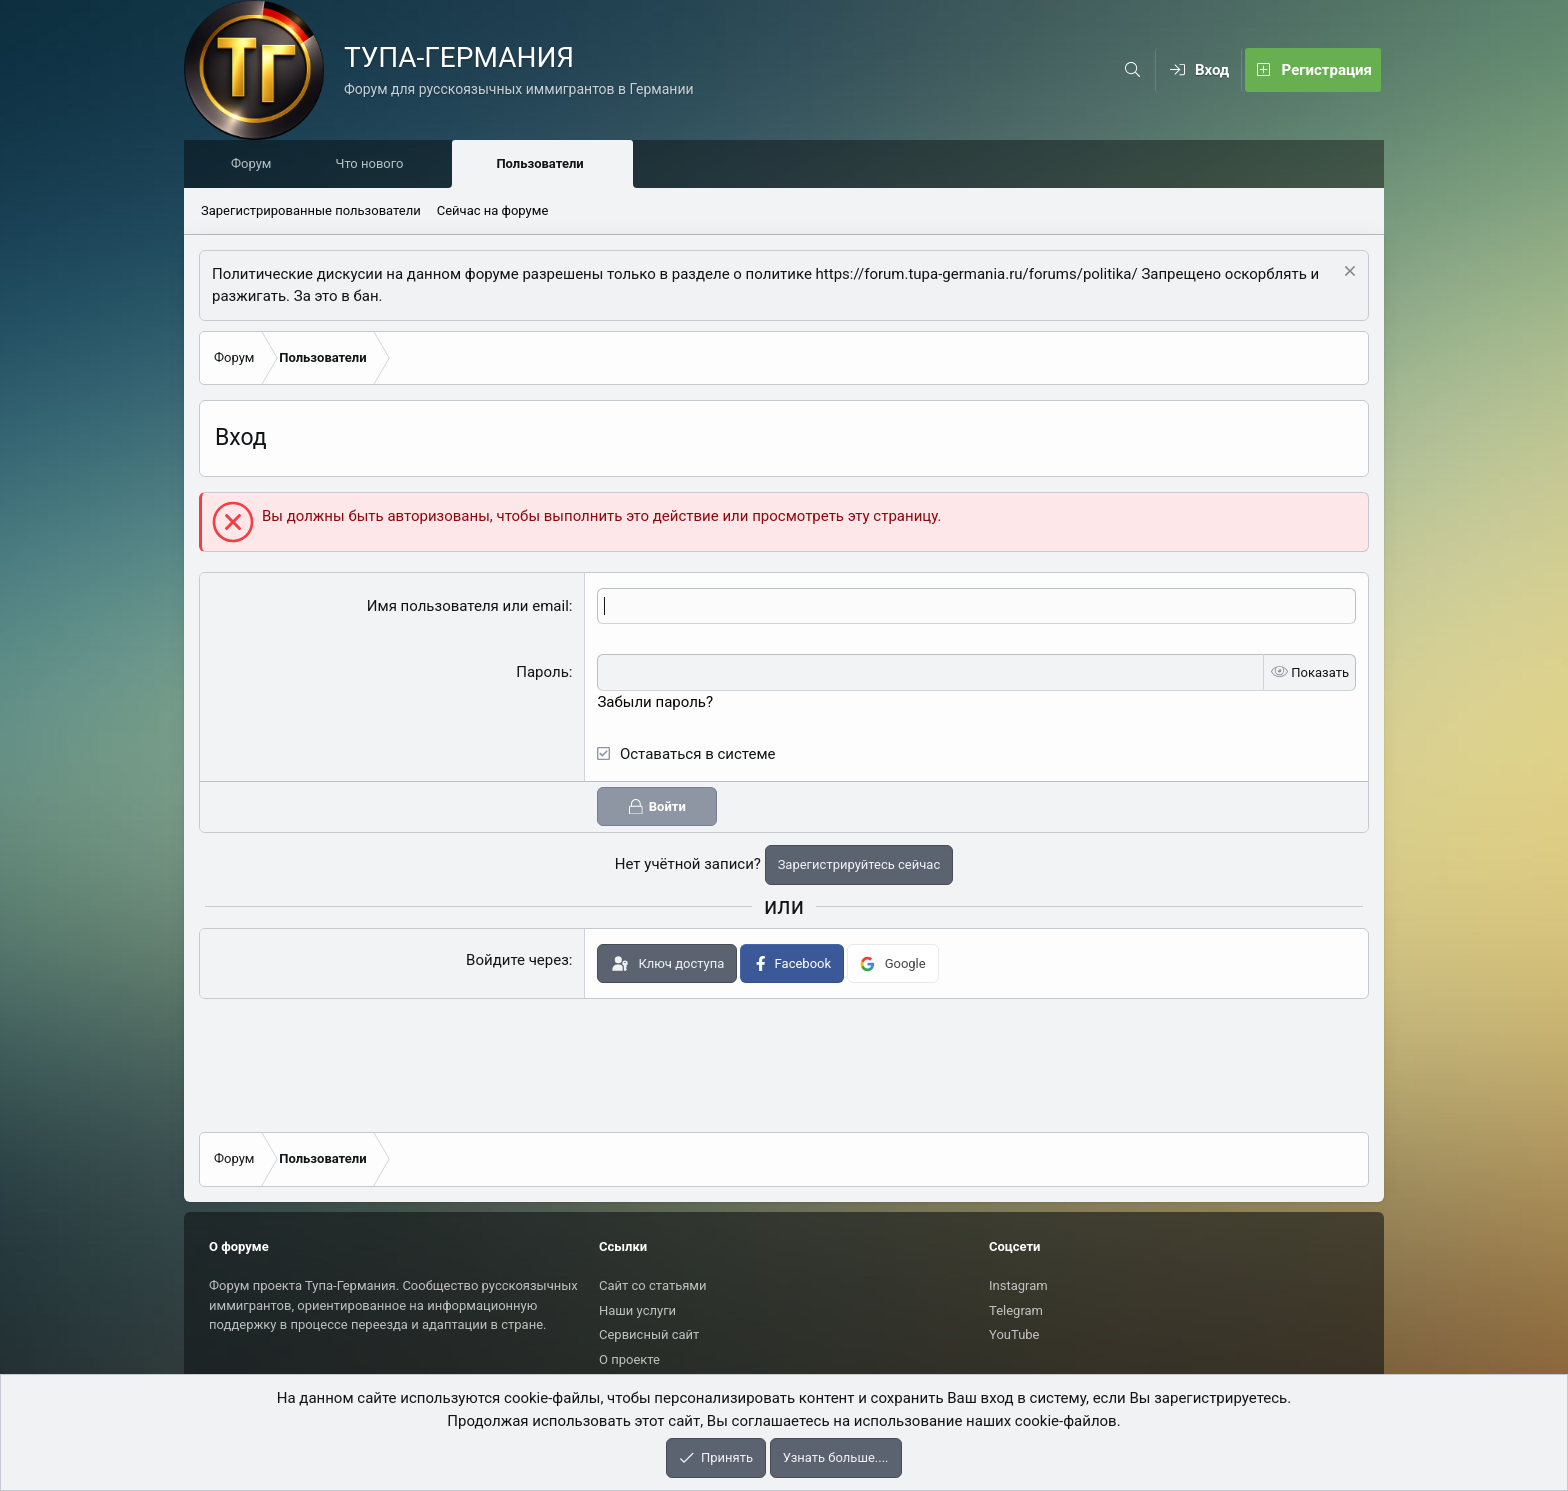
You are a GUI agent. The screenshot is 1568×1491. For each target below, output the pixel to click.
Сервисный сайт (649, 1334)
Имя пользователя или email (468, 607)
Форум (256, 164)
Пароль (542, 673)
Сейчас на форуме (493, 211)
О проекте (629, 1359)
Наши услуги (637, 1310)
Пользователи (544, 164)
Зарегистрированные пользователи (311, 211)
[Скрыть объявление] (1347, 274)
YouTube (1014, 1334)
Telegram (1016, 1310)
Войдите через (517, 961)
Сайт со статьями (652, 1285)
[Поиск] (1133, 70)
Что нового (374, 164)
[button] (443, 165)
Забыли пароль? (655, 703)
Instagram (1018, 1285)
